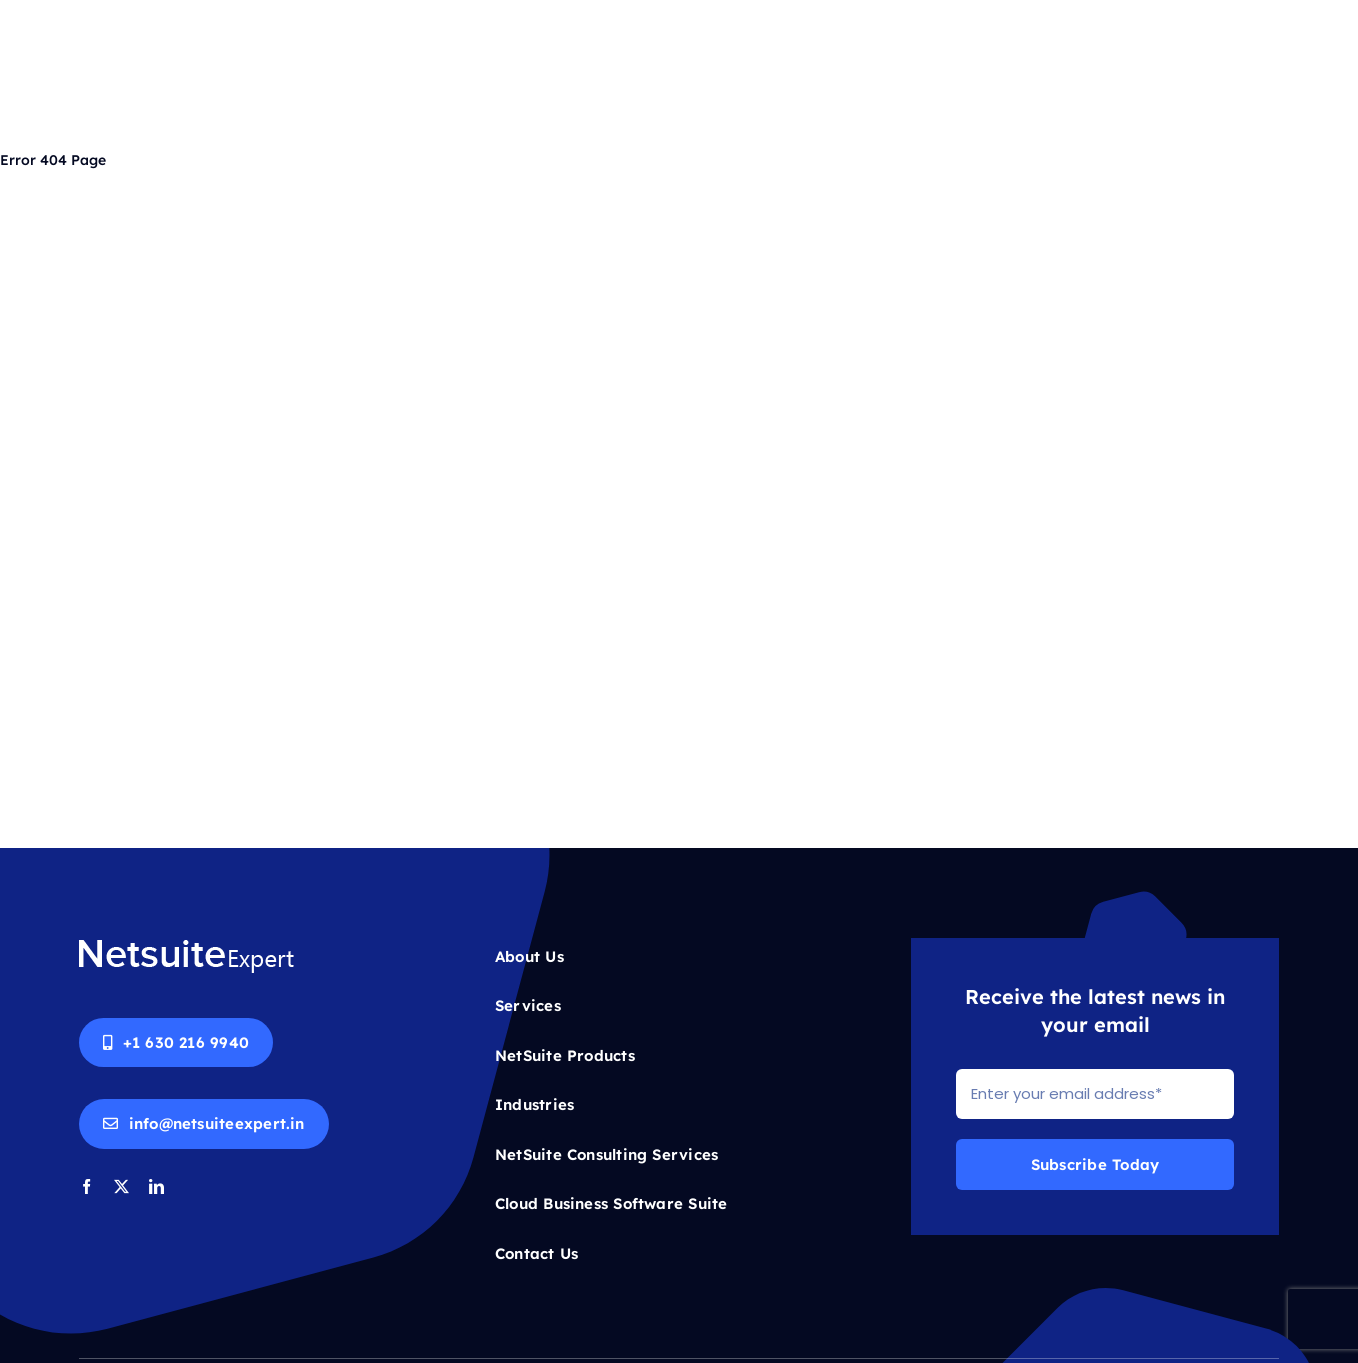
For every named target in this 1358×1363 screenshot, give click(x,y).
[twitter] (121, 1186)
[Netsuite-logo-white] (186, 945)
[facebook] (86, 1186)
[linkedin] (156, 1186)
